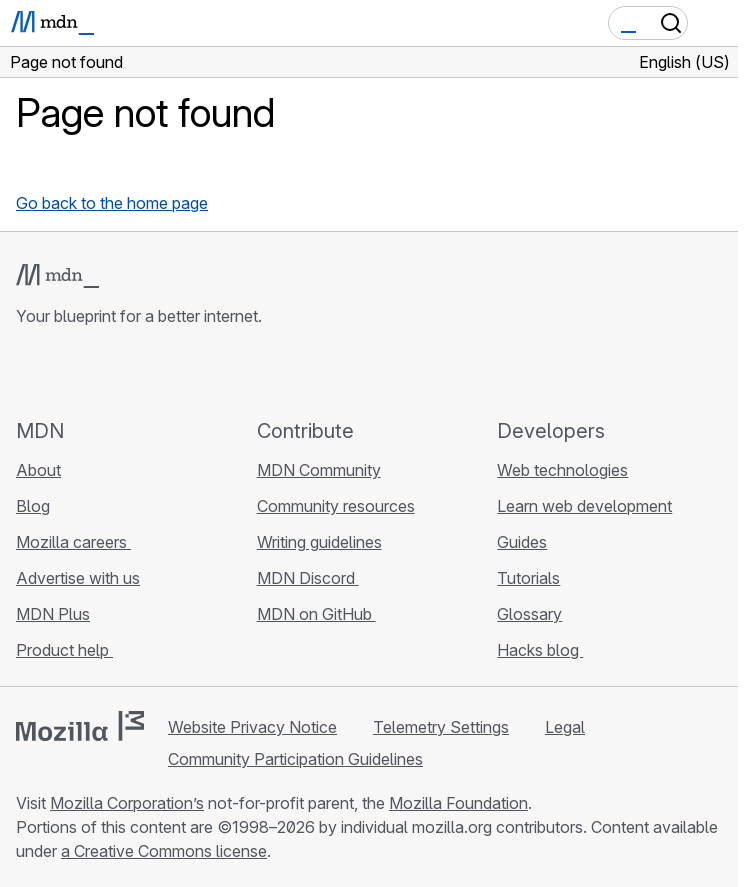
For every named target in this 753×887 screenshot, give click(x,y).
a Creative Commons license (164, 851)
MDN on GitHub (316, 614)
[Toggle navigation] (715, 23)
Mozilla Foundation (458, 803)
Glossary (529, 614)
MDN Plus (53, 614)
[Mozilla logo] (80, 726)
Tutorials (528, 578)
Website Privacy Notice (252, 727)
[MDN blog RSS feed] (172, 372)
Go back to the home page (112, 203)
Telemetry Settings (441, 727)
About (38, 470)
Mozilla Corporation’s (127, 803)
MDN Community (319, 470)
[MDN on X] (100, 372)
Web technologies (562, 470)
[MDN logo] (57, 276)
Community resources (336, 506)
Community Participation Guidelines (295, 759)
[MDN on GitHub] (28, 372)
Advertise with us (78, 578)
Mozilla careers (73, 542)
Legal (565, 727)
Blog (33, 506)
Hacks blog (540, 650)
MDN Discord (308, 578)
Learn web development (584, 506)
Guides (522, 542)
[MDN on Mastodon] (136, 372)
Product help (64, 650)
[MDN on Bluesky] (64, 372)
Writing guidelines (319, 542)
